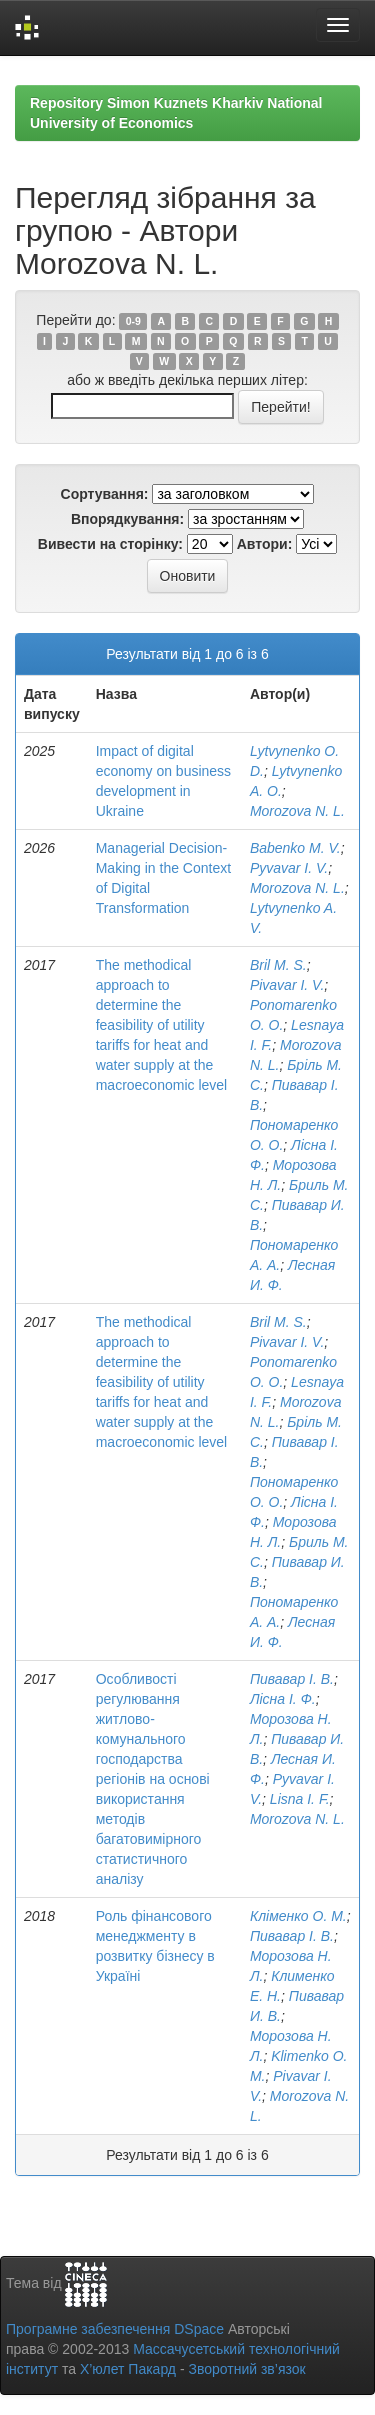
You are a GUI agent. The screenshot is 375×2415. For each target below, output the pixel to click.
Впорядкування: (127, 519)
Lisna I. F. (300, 1799)
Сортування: (105, 494)
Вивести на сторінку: (110, 544)
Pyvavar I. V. (289, 868)
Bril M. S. (278, 965)
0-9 (133, 321)
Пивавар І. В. (292, 1679)
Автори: (265, 544)
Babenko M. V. (295, 848)
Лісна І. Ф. (283, 1699)
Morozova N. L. (297, 811)
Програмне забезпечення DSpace (115, 2329)
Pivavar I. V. (287, 985)
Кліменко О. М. (298, 1916)
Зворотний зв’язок (246, 2369)
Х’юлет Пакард (128, 2369)
